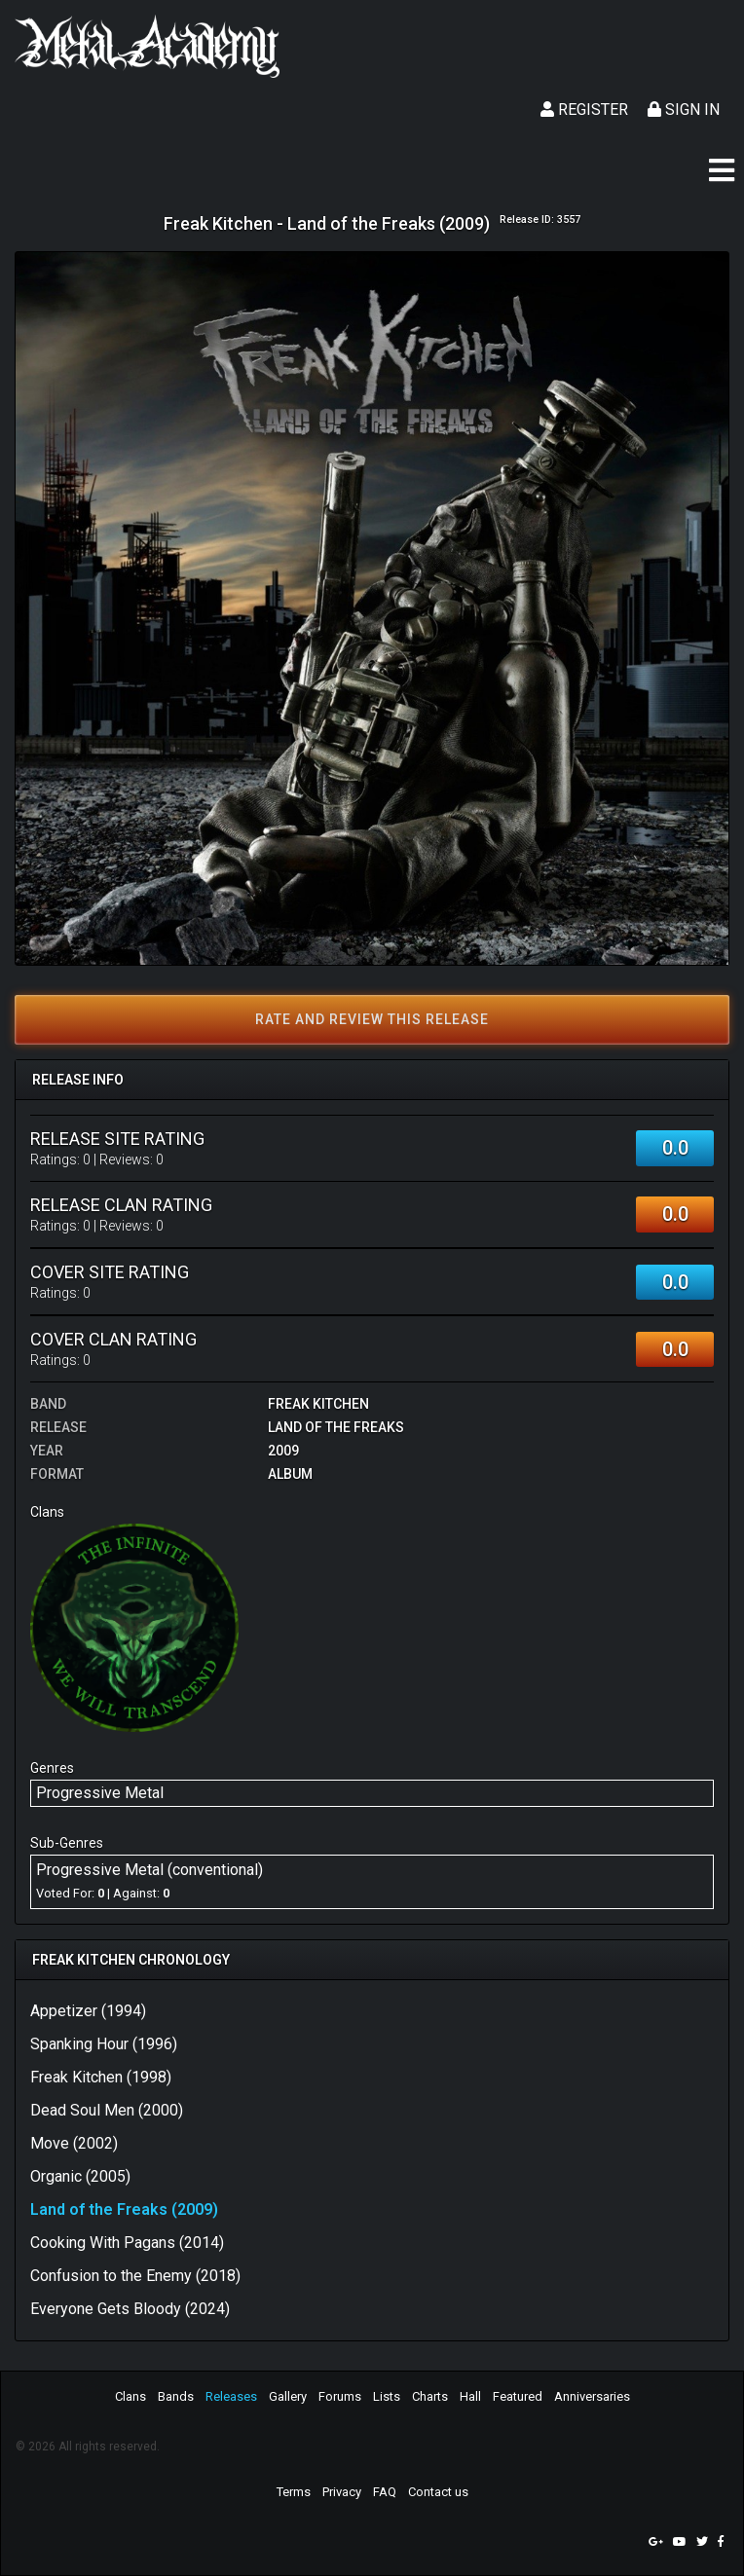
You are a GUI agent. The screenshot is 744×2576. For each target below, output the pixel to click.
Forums (339, 2396)
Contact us (438, 2491)
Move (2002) (74, 2143)
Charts (430, 2396)
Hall (470, 2396)
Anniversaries (592, 2396)
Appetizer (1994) (88, 2011)
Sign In (684, 109)
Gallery (288, 2396)
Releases (231, 2396)
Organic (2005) (80, 2176)
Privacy (341, 2491)
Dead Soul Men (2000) (106, 2110)
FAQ (384, 2491)
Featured (517, 2396)
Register (584, 109)
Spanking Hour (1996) (103, 2044)
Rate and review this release (372, 1019)
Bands (176, 2396)
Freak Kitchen (318, 1404)
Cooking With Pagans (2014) (127, 2242)
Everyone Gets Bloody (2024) (130, 2309)
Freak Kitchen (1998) (100, 2077)
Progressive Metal (100, 1793)
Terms (294, 2491)
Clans (130, 2396)
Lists (386, 2396)
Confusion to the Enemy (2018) (135, 2275)
